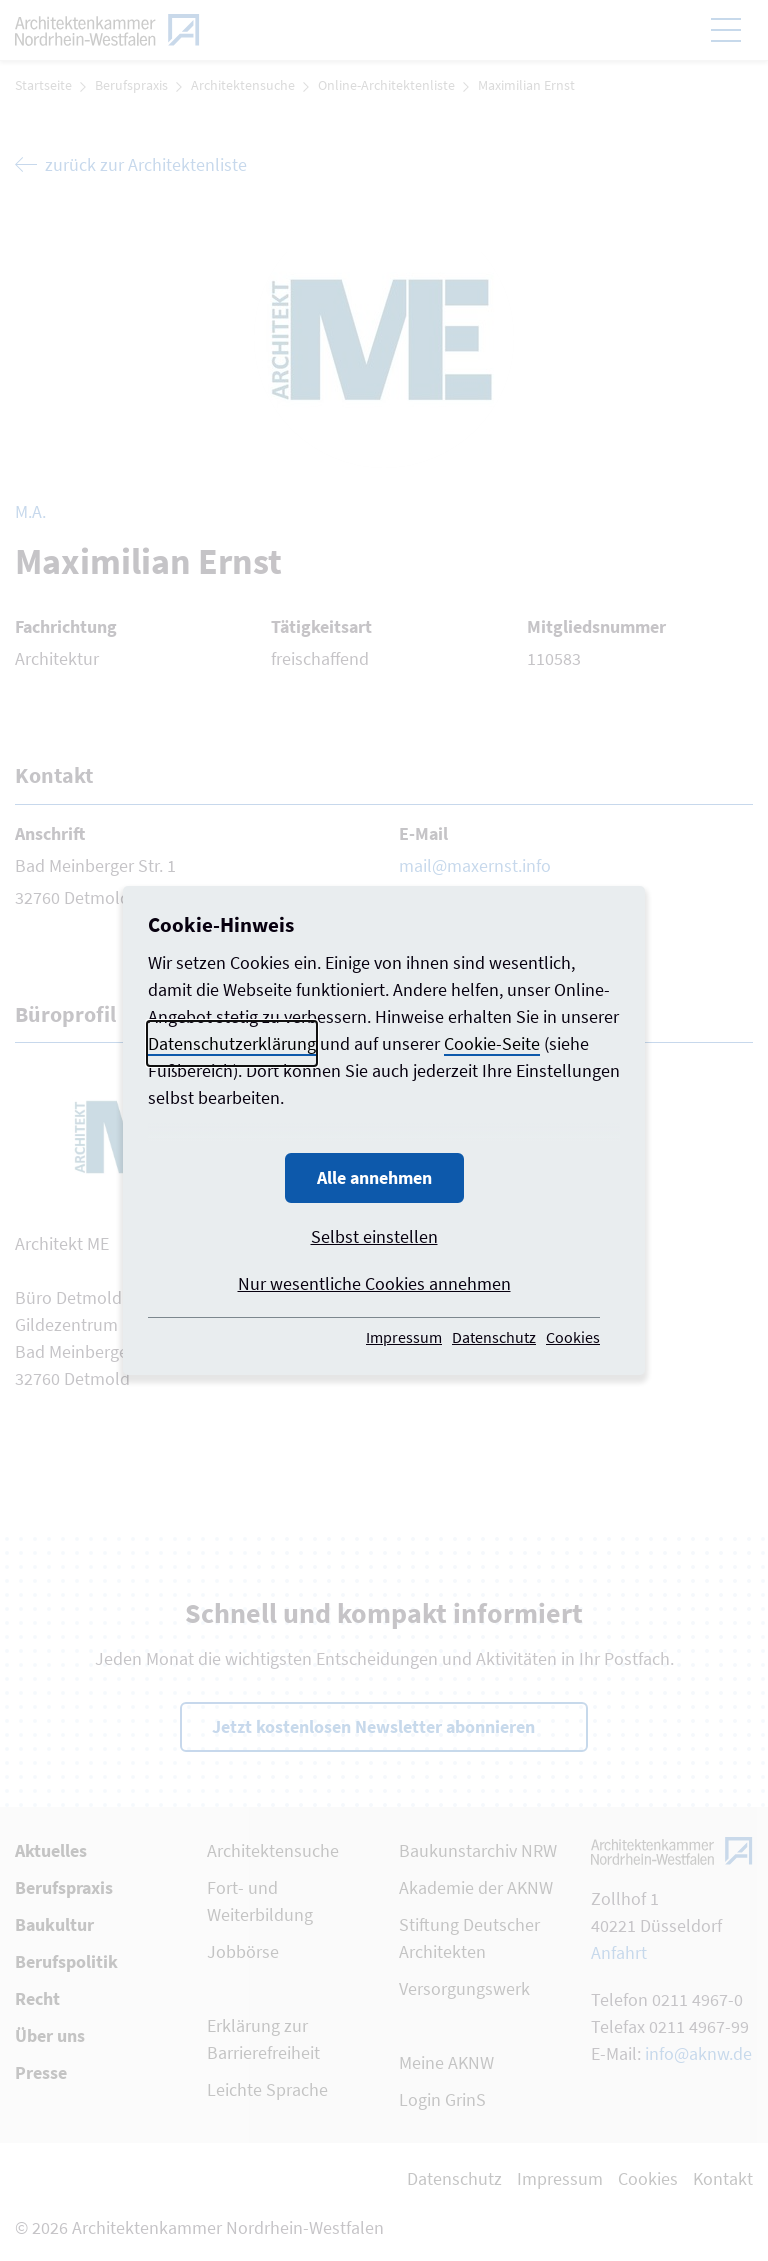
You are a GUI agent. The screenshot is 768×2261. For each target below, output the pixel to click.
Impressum (404, 1337)
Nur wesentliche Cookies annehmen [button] (374, 1283)
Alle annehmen (374, 1177)
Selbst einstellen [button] (374, 1236)
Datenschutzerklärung (232, 1043)
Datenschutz (494, 1337)
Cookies (573, 1337)
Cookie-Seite (492, 1043)
